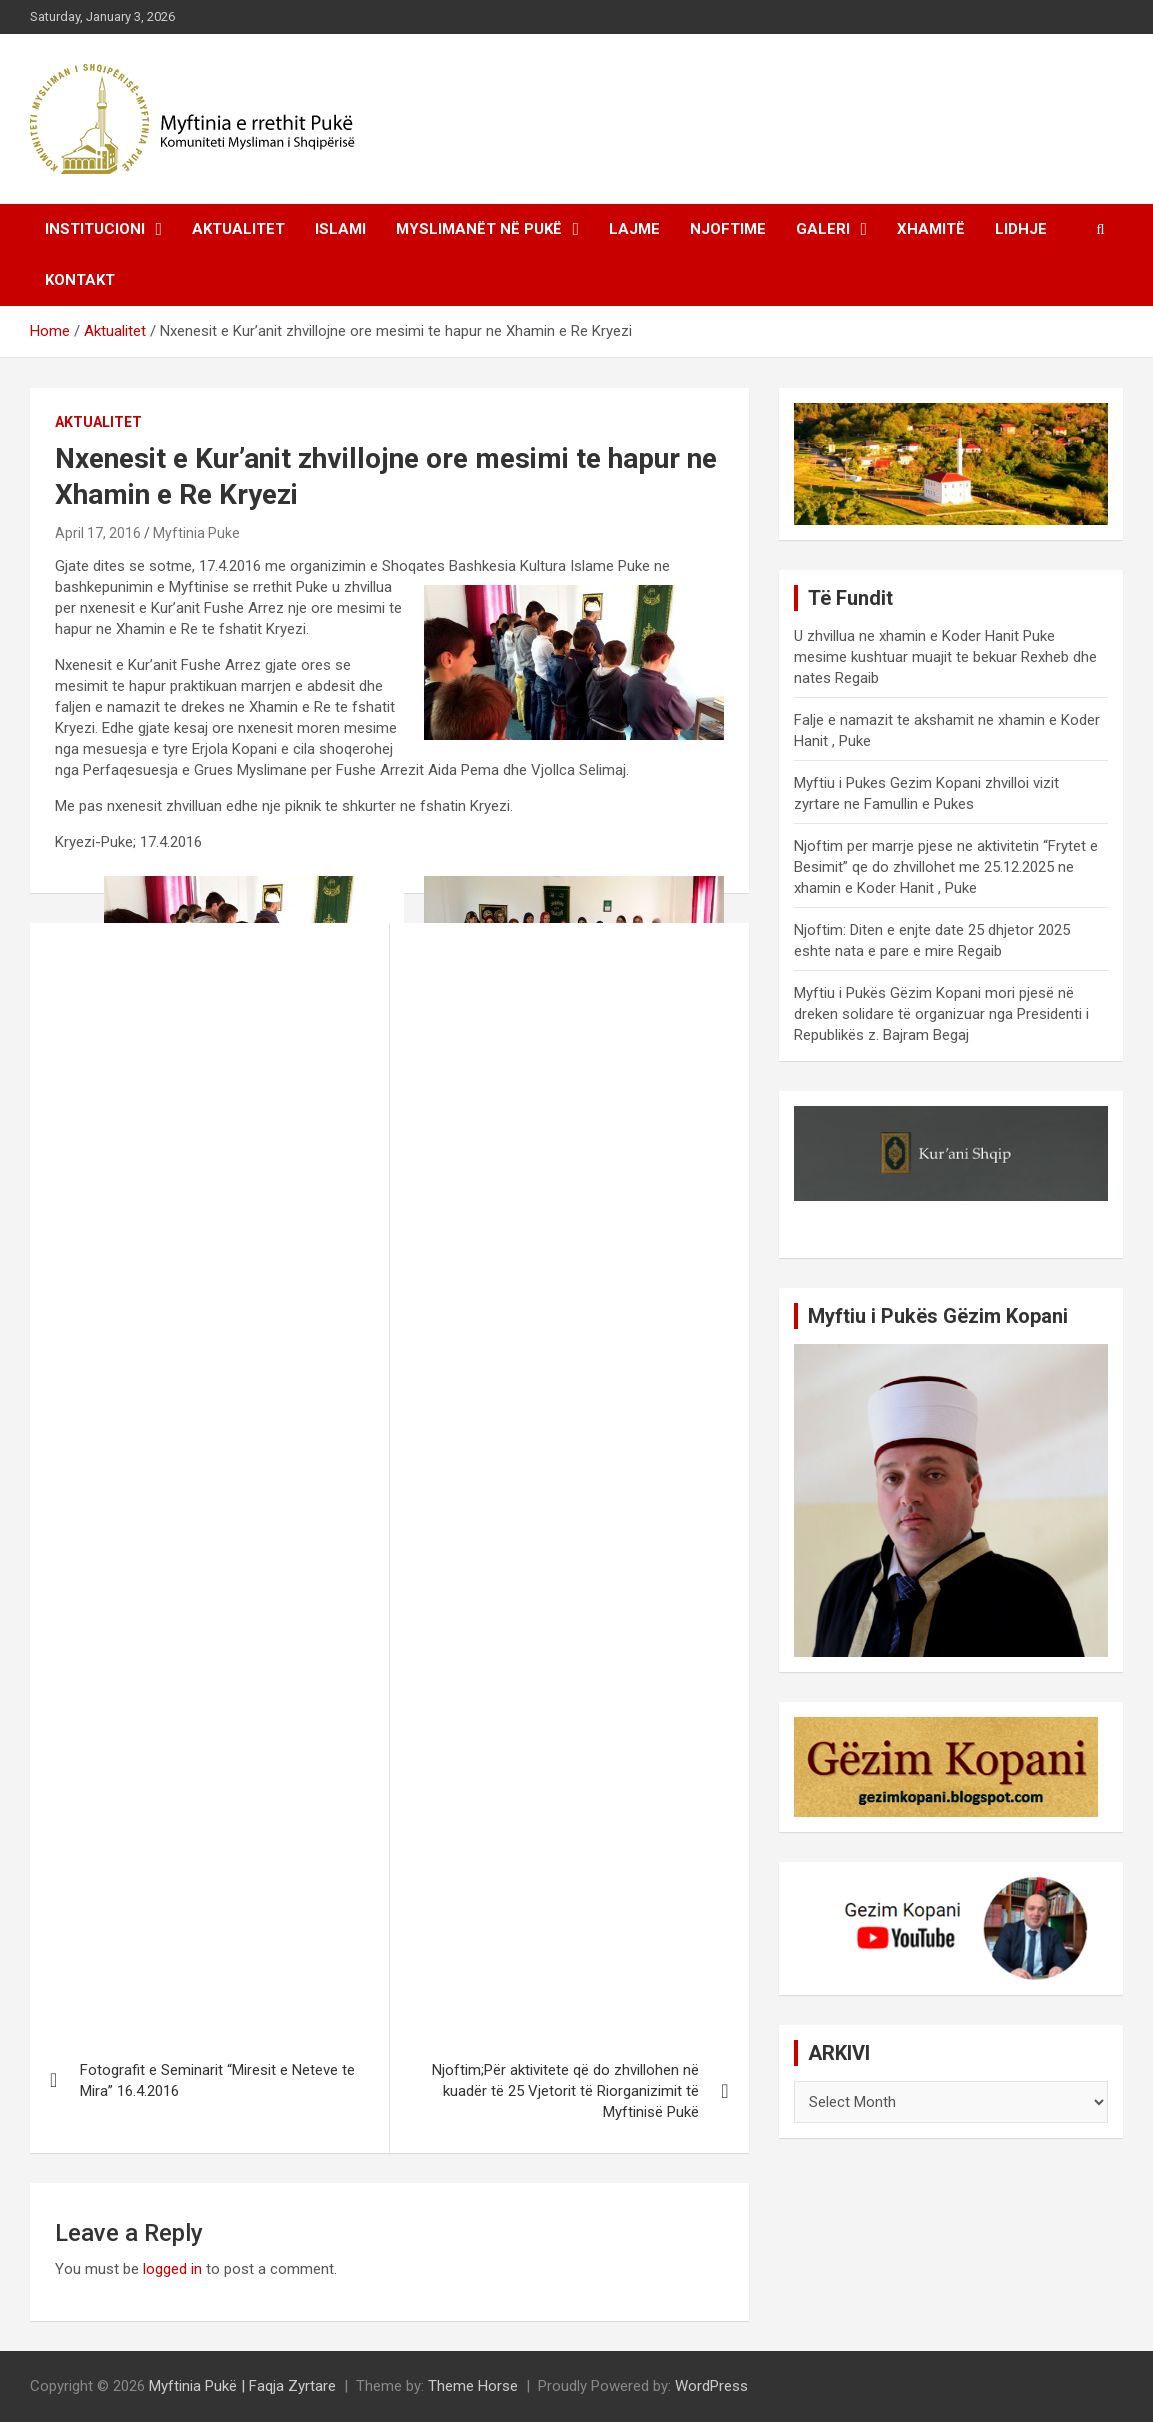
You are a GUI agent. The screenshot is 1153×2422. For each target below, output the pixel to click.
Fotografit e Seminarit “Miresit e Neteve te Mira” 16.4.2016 (217, 2080)
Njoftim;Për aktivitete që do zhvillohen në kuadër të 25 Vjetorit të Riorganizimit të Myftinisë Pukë (565, 2091)
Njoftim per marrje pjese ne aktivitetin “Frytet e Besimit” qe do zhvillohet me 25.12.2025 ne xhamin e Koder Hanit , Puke (946, 867)
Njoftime (728, 229)
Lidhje (1021, 229)
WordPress (711, 2386)
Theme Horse (473, 2386)
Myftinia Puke (196, 533)
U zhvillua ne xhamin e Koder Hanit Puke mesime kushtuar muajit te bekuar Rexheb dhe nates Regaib (945, 657)
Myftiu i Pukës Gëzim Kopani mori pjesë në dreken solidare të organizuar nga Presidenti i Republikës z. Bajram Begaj (941, 1014)
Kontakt (80, 280)
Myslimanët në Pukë (479, 229)
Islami (340, 229)
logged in (172, 2269)
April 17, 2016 (98, 533)
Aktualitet (238, 229)
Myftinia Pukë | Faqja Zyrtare (242, 2386)
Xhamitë (931, 229)
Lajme (634, 229)
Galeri (823, 229)
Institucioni (95, 229)
